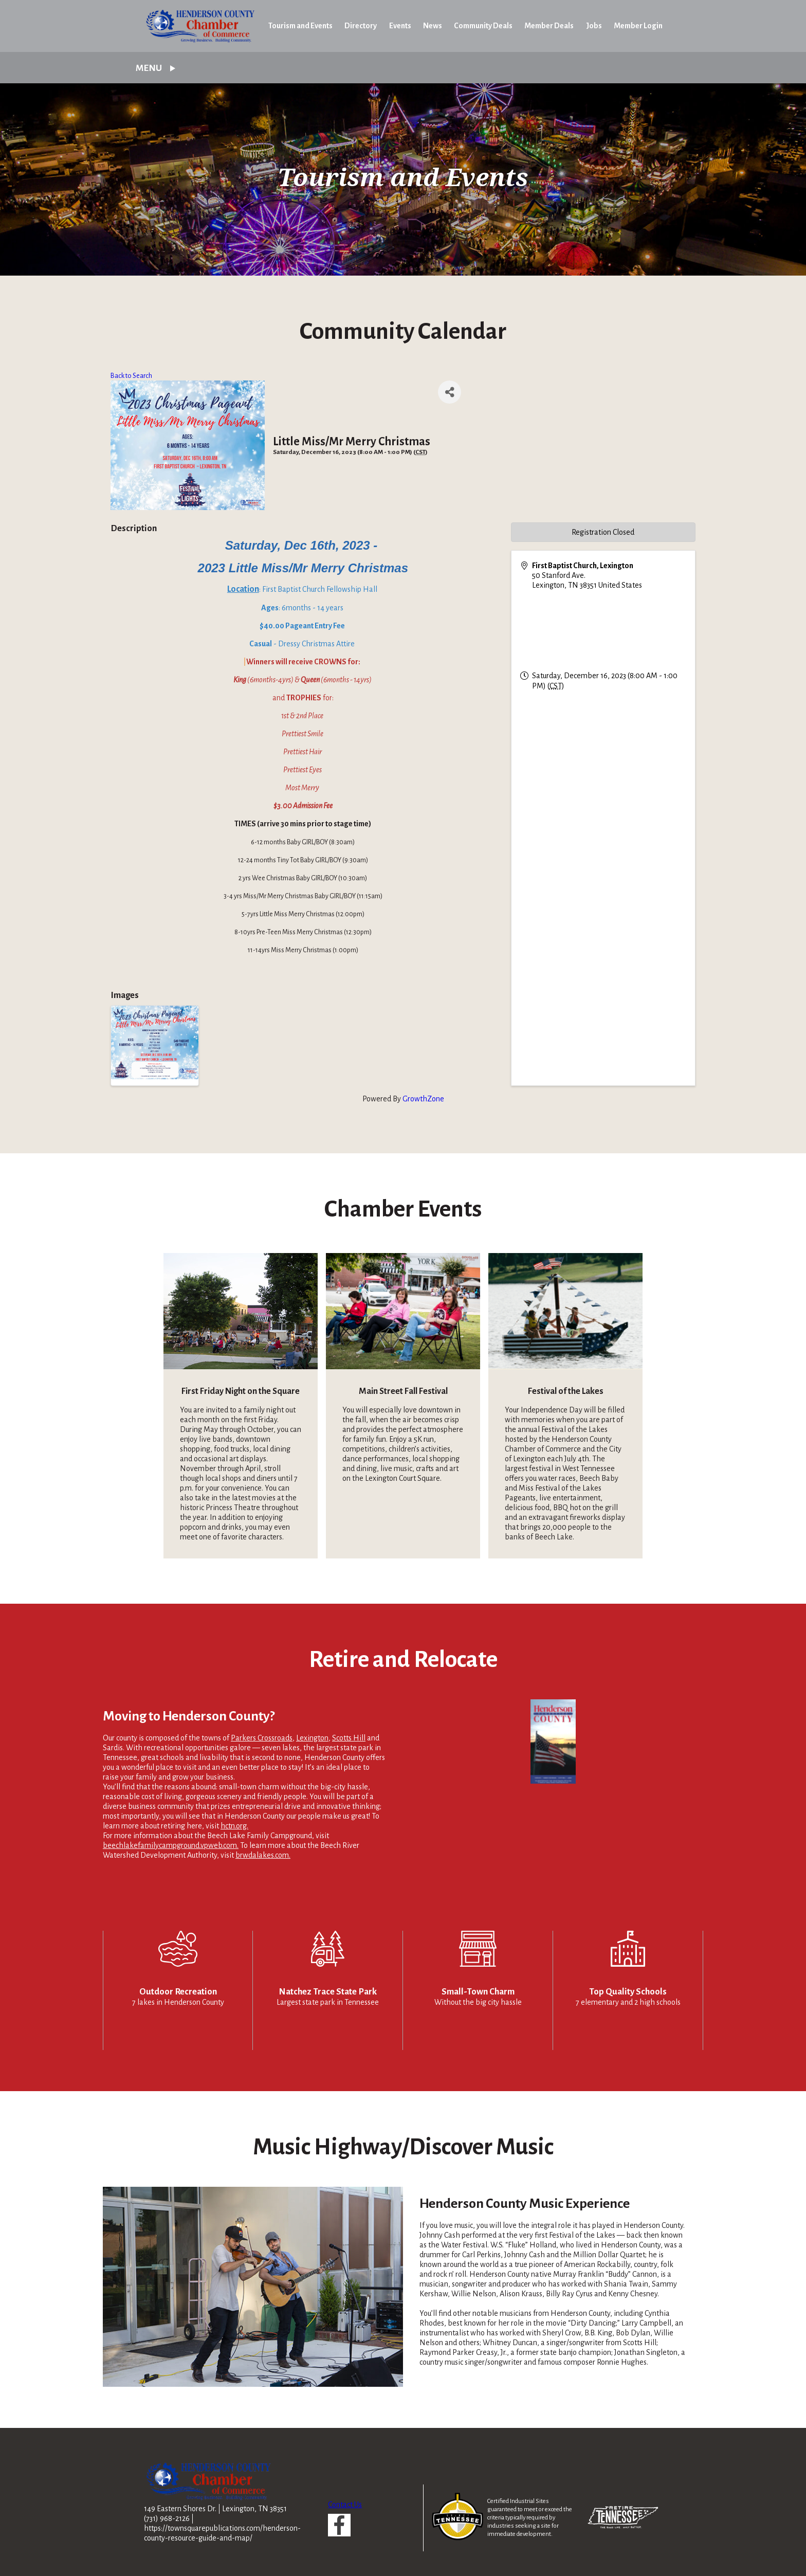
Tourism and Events (300, 26)
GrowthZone (423, 1099)
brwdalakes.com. (262, 1855)
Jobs (594, 26)
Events (400, 26)
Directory (360, 26)
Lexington (312, 1738)
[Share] (449, 392)
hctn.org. (234, 1826)
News (432, 26)
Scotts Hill (348, 1738)
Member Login (638, 26)
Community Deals (483, 26)
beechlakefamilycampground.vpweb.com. (171, 1845)
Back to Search (131, 375)
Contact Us (345, 2504)
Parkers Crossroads (261, 1738)
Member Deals (549, 26)
